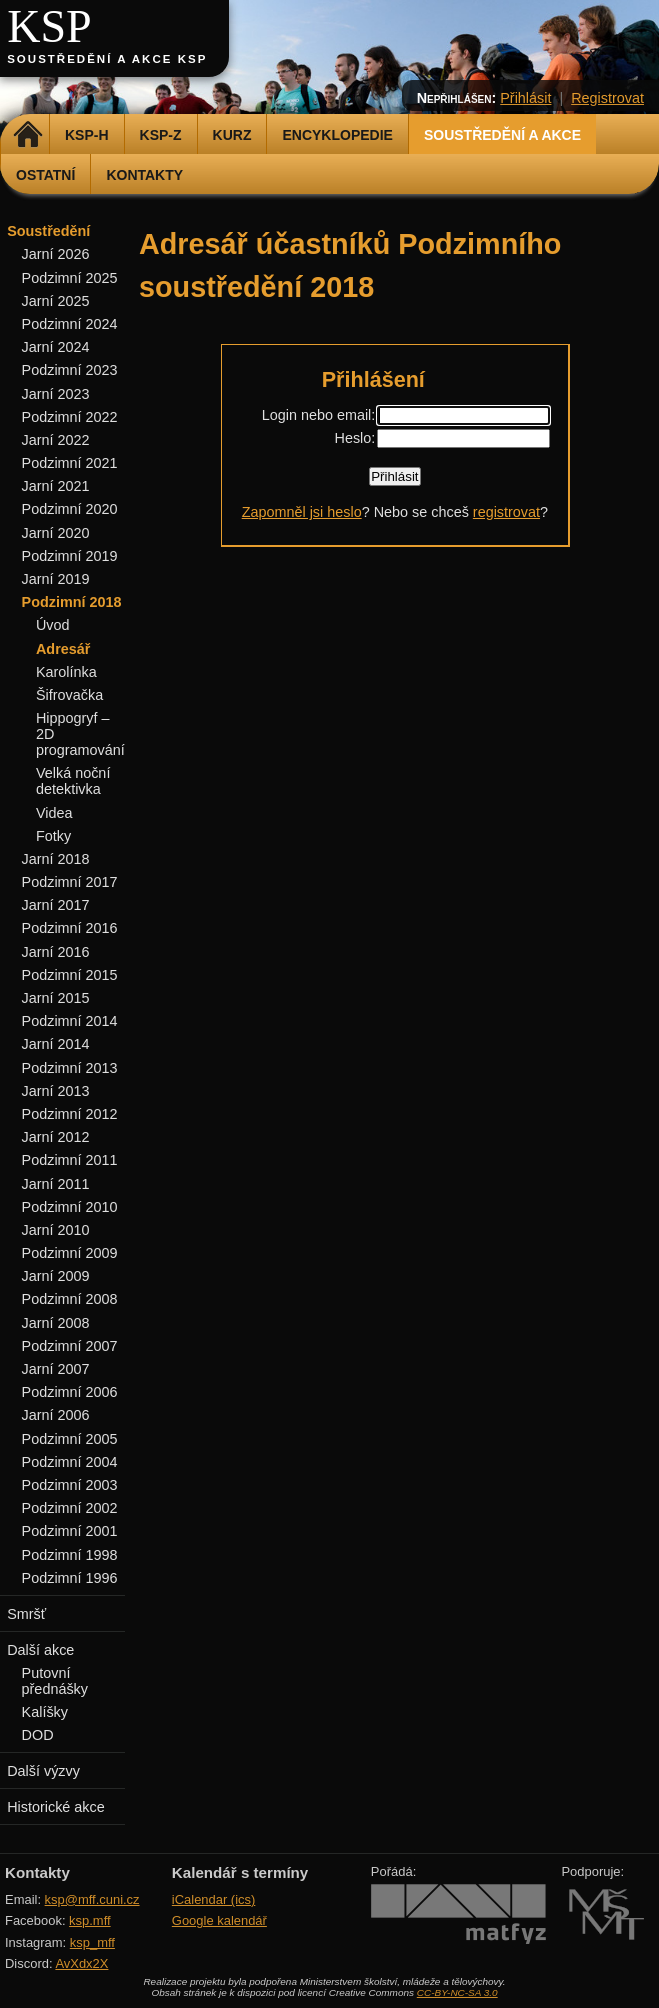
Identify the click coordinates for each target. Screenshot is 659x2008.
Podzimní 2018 (72, 602)
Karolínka (66, 672)
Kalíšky (45, 1712)
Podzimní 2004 (70, 1462)
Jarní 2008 (56, 1323)
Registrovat (607, 98)
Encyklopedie (337, 135)
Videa (54, 813)
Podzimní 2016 (70, 928)
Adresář (63, 649)
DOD (38, 1735)
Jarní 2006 (56, 1415)
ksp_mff (92, 1942)
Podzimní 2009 (70, 1253)
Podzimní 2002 (70, 1508)
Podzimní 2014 (70, 1021)
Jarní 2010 (56, 1230)
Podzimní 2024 (70, 324)
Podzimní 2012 (70, 1114)
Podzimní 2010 (70, 1207)
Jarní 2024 (56, 347)
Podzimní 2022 (70, 417)
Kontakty (144, 175)
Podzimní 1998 (70, 1555)
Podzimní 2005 (70, 1439)
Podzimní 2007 (70, 1346)
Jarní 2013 (56, 1091)
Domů (27, 135)
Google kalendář (219, 1920)
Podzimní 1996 (70, 1578)
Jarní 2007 (56, 1369)
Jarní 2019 (56, 579)
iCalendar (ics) (214, 1899)
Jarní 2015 (56, 998)
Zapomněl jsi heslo (302, 512)
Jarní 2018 (56, 859)
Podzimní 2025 (70, 278)
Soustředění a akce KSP (107, 59)
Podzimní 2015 (70, 975)
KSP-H (87, 135)
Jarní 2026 (56, 254)
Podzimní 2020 (70, 509)
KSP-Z (161, 135)
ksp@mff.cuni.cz (92, 1899)
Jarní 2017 (56, 905)
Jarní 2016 (56, 952)
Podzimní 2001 (70, 1531)
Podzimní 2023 (70, 370)
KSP (49, 26)
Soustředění (48, 231)
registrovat (506, 512)
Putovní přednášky (55, 1681)
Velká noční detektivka (73, 781)
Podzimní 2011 (70, 1160)
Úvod (53, 625)
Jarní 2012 (56, 1137)
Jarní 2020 (56, 533)
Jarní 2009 (56, 1276)
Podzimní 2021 (70, 463)
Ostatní (45, 175)
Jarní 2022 (56, 440)
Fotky (53, 836)
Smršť (26, 1614)
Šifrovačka (69, 695)
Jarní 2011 (56, 1184)
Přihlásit (525, 98)
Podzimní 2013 (70, 1068)
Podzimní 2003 (70, 1485)
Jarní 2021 (56, 486)
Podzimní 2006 (70, 1392)
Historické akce (56, 1807)
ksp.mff (90, 1920)
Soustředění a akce (502, 135)
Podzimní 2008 (70, 1299)
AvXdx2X (81, 1963)
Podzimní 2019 (70, 556)
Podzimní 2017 (70, 882)
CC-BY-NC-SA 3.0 (457, 1992)
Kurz (232, 135)
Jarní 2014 (56, 1044)
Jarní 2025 (56, 301)
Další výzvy (43, 1771)
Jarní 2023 (56, 394)
